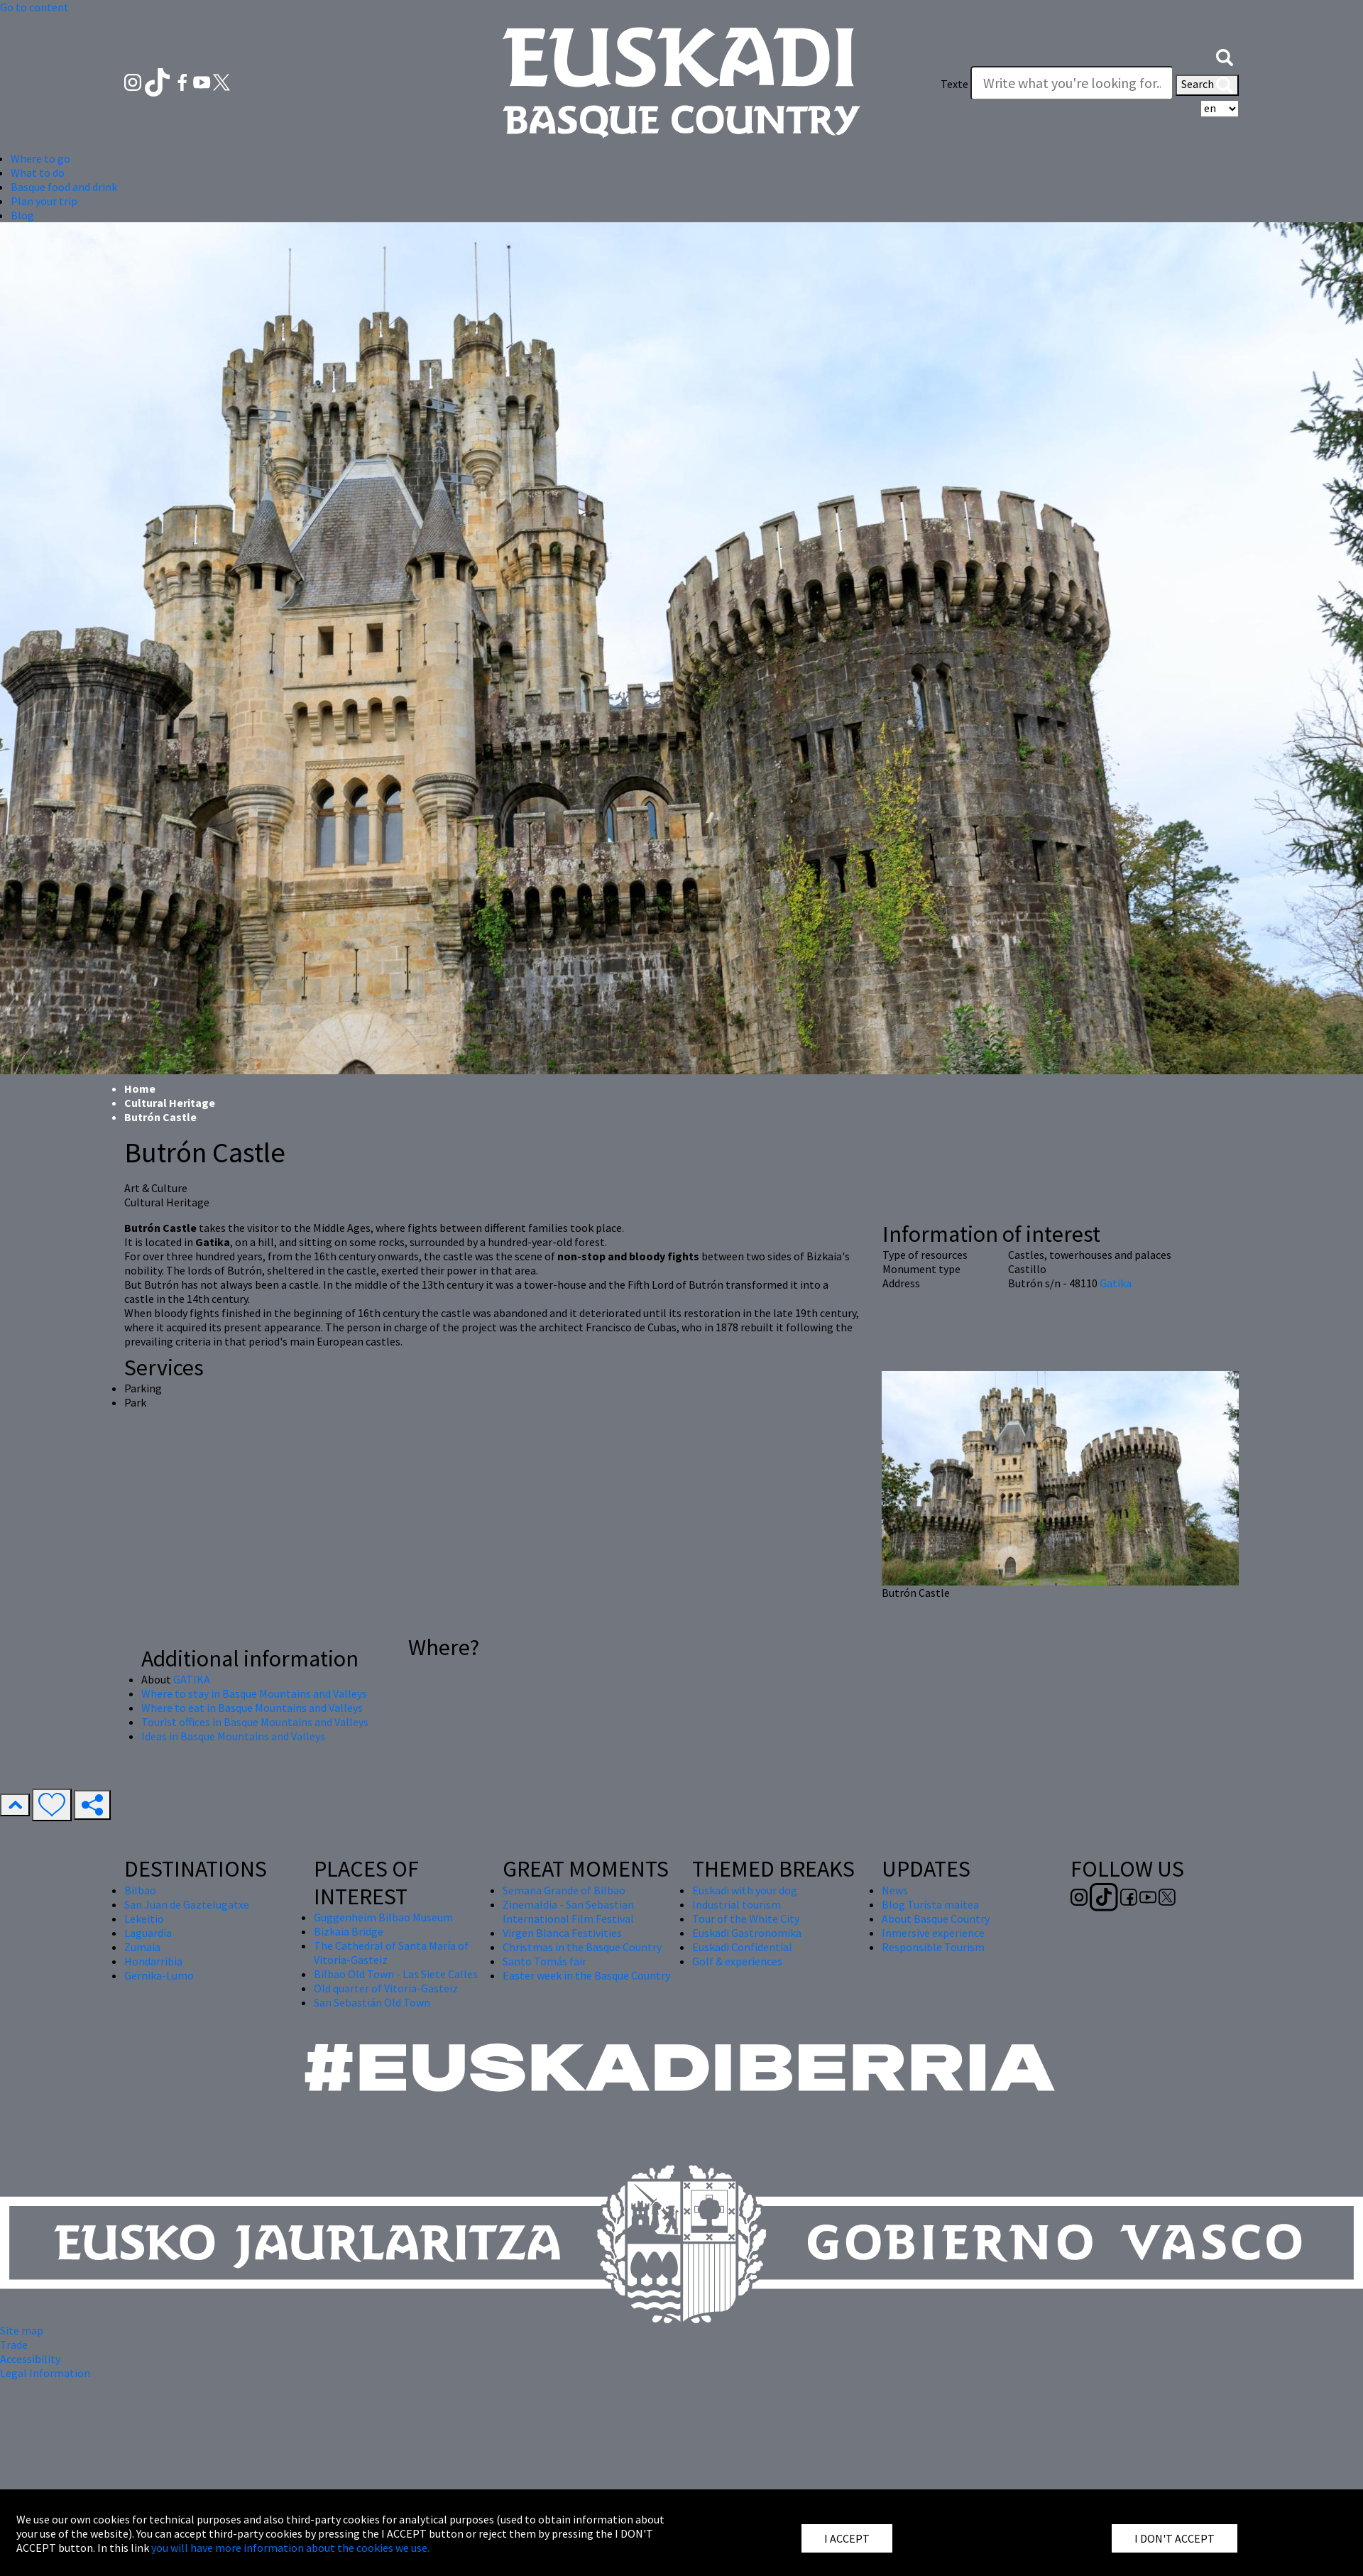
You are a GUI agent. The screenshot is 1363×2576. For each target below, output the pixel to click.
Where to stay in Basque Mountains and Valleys (254, 1693)
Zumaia (142, 1947)
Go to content (34, 7)
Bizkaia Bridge (348, 1931)
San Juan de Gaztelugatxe (186, 1904)
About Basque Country (936, 1918)
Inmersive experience (933, 1933)
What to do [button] (38, 172)
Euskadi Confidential (742, 1947)
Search (1207, 85)
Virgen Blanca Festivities (562, 1933)
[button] (1224, 55)
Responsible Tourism (933, 1947)
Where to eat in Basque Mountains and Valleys (252, 1708)
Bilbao (140, 1890)
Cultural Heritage (169, 1103)
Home (139, 1088)
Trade (14, 2344)
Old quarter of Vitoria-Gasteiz (386, 1988)
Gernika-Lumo (159, 1975)
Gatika (1116, 1283)
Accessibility (30, 2359)
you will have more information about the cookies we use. (290, 2547)
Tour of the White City (745, 1918)
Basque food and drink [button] (64, 187)
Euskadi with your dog (744, 1890)
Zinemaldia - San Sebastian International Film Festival (568, 1911)
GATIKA (191, 1679)
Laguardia (148, 1933)
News (895, 1890)
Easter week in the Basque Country (586, 1975)
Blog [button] (22, 215)
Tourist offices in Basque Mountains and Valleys (254, 1722)
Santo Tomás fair (544, 1961)
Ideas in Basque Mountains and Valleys (233, 1736)
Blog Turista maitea (930, 1904)
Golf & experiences (737, 1961)
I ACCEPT (847, 2538)
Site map (21, 2330)
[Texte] (1071, 83)
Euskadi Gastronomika (746, 1933)
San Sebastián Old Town (372, 2002)
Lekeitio (144, 1918)
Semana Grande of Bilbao (564, 1890)
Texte (954, 84)
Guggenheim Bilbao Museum (383, 1917)
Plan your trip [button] (44, 201)
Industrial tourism (736, 1904)
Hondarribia (153, 1961)
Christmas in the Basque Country (582, 1947)
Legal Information (45, 2373)
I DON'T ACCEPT (1174, 2538)
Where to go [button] (40, 158)
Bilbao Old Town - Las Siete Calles (396, 1974)
